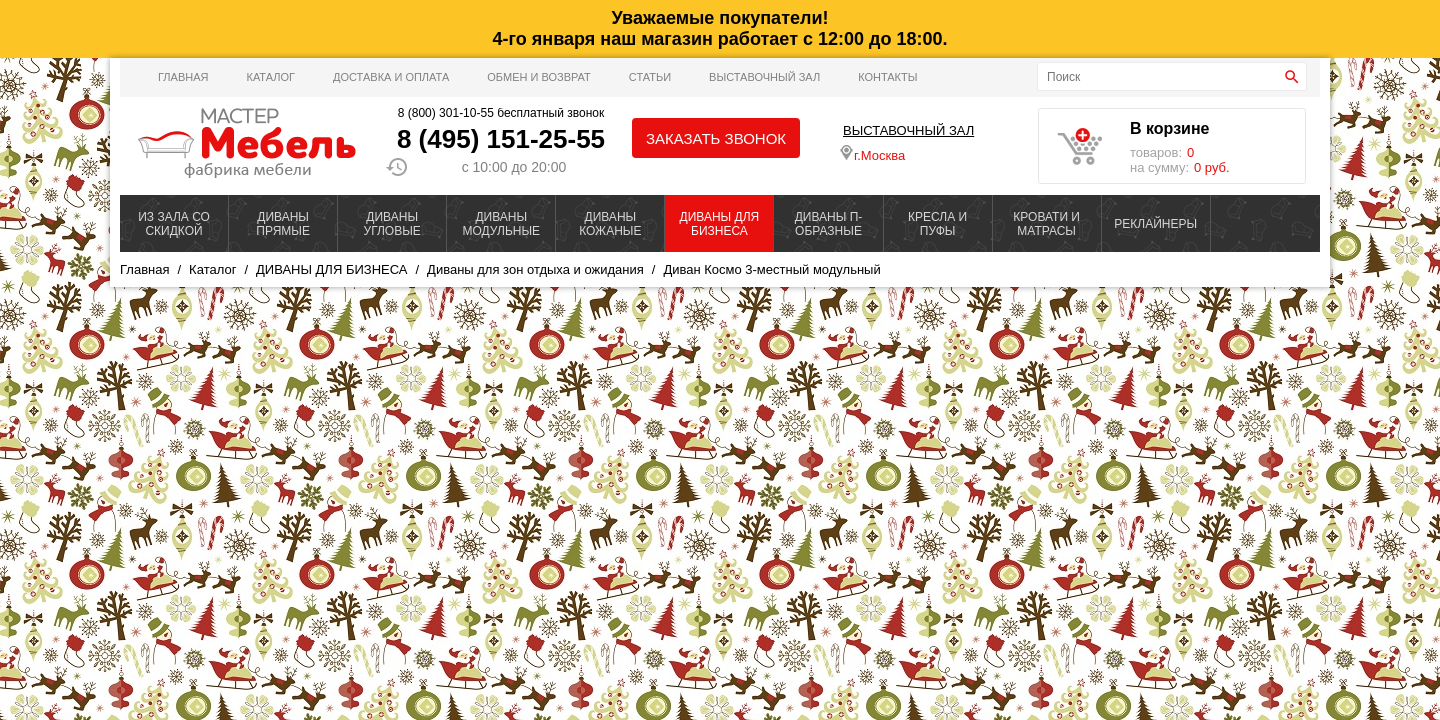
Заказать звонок (716, 138)
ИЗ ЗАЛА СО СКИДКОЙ (174, 224)
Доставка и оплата (391, 77)
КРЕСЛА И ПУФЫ (937, 224)
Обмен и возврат (539, 77)
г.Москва (872, 154)
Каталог (270, 77)
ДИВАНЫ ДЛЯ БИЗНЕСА (720, 224)
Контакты (887, 77)
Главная (183, 77)
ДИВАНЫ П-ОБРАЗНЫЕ (829, 224)
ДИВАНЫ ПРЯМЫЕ (283, 224)
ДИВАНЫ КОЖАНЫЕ (610, 224)
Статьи (650, 77)
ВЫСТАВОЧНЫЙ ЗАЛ (764, 77)
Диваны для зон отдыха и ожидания (535, 269)
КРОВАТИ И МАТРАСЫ (1046, 224)
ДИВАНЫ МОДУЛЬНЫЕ (501, 224)
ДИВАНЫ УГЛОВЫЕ (392, 224)
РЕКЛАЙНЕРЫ (1155, 224)
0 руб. (1212, 167)
